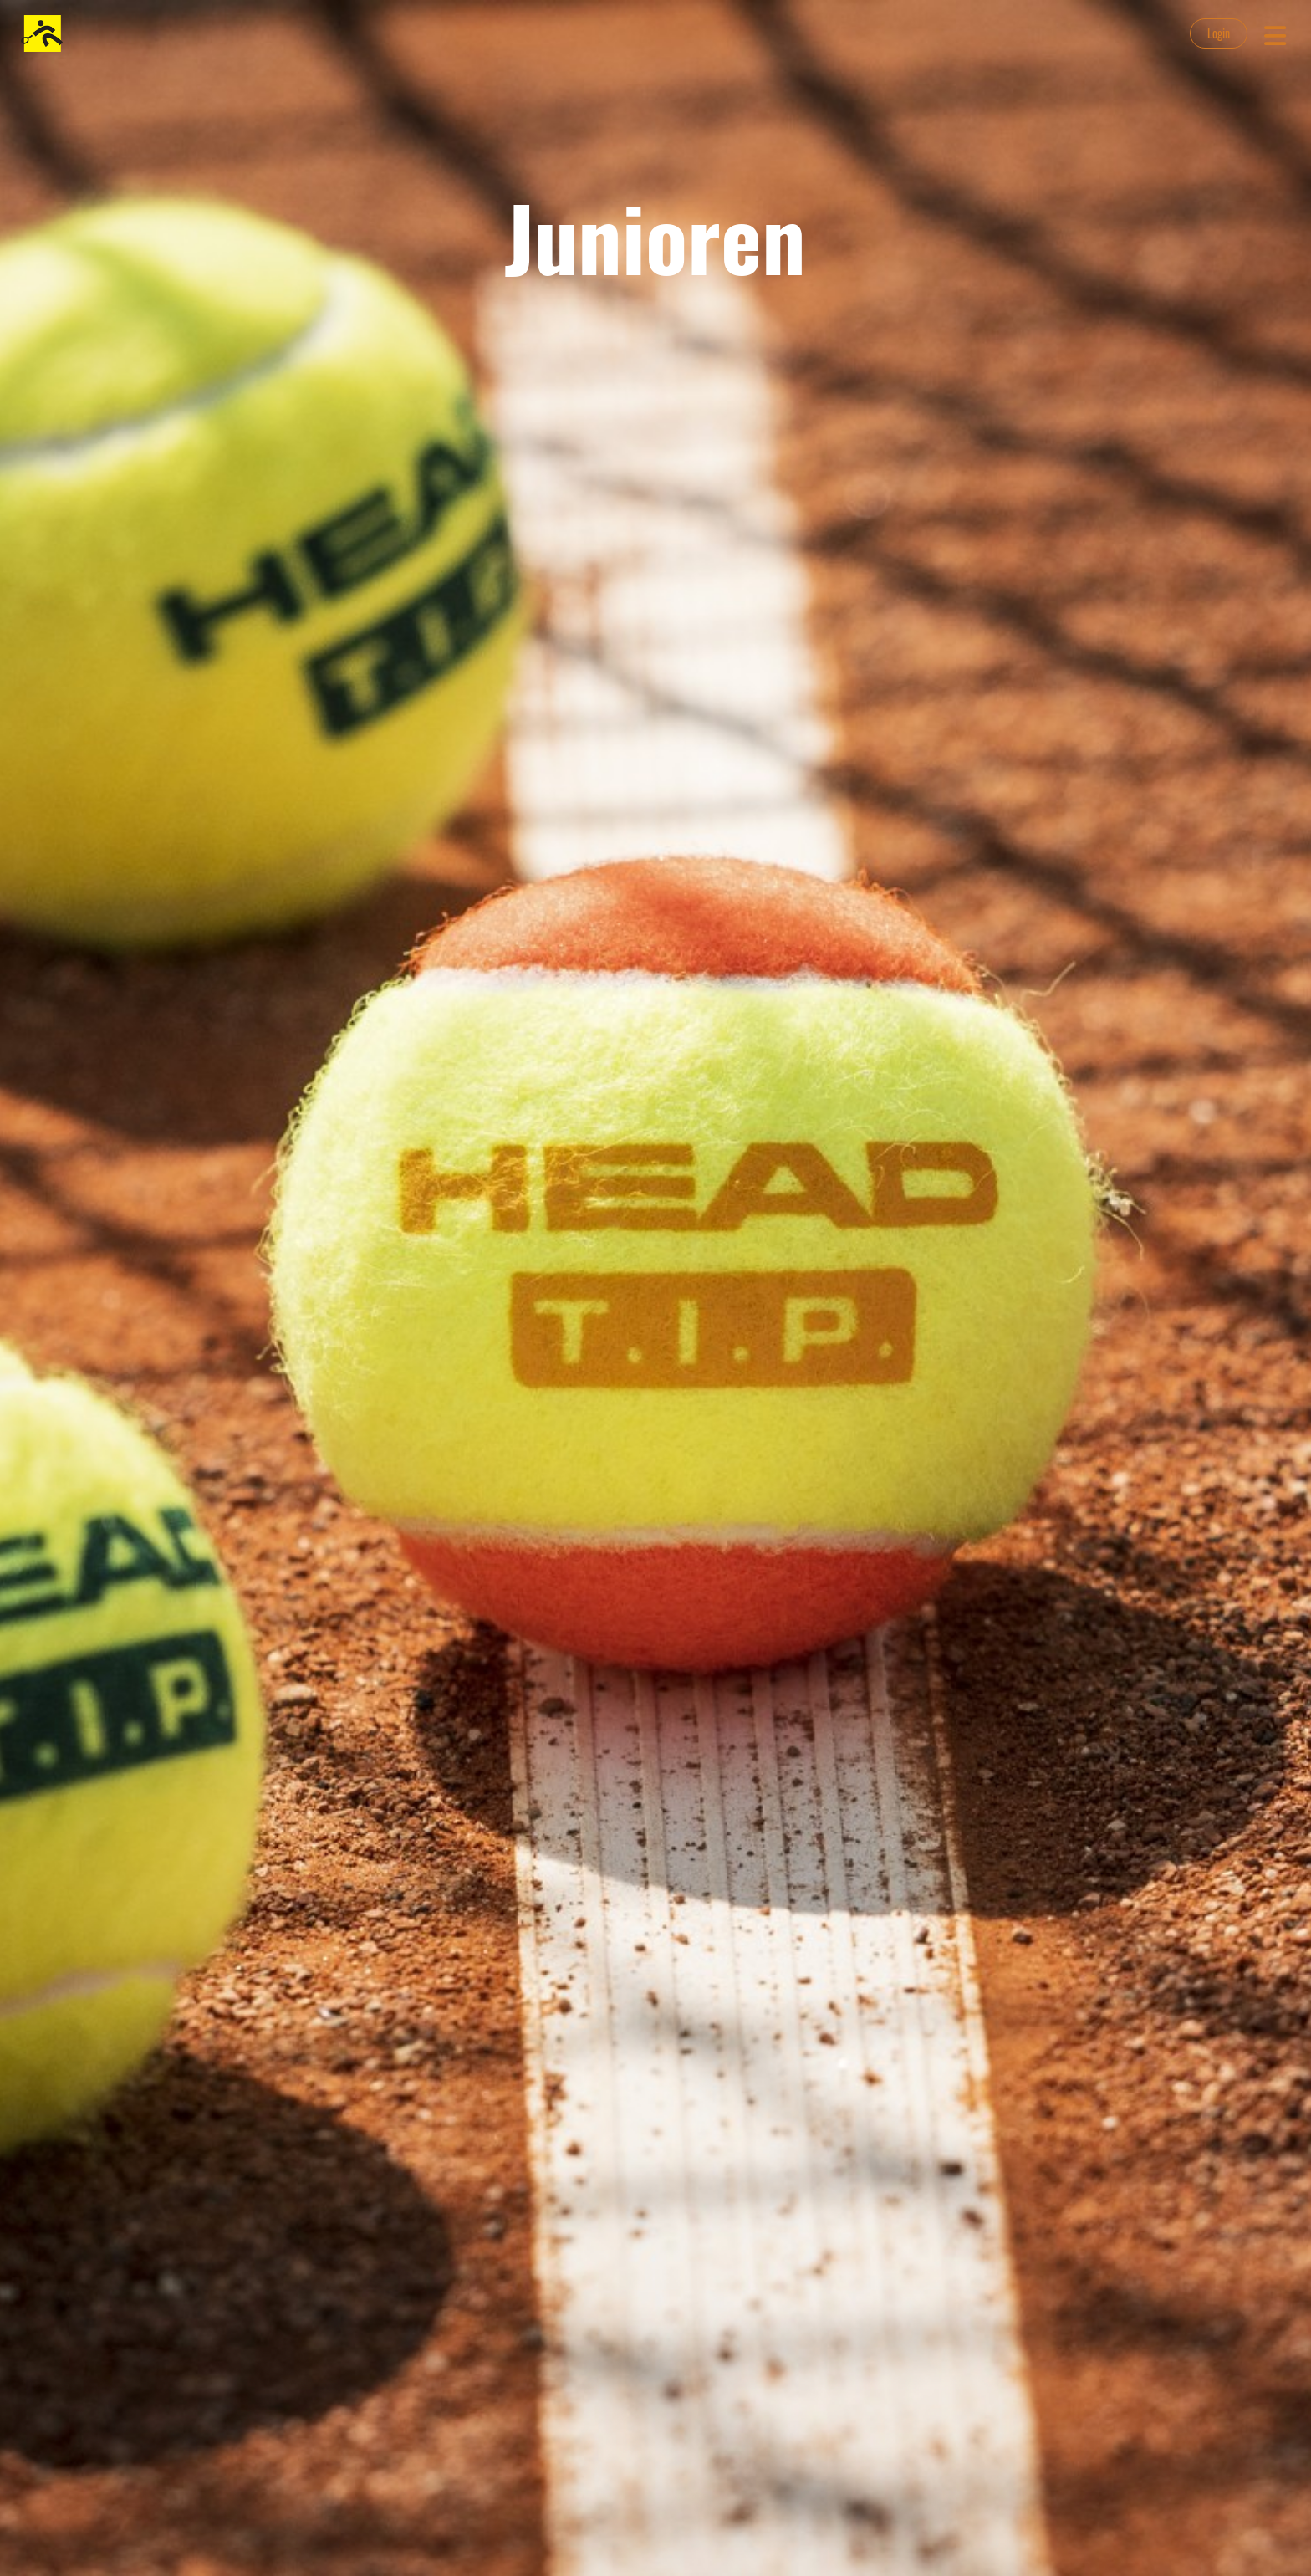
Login (1218, 33)
